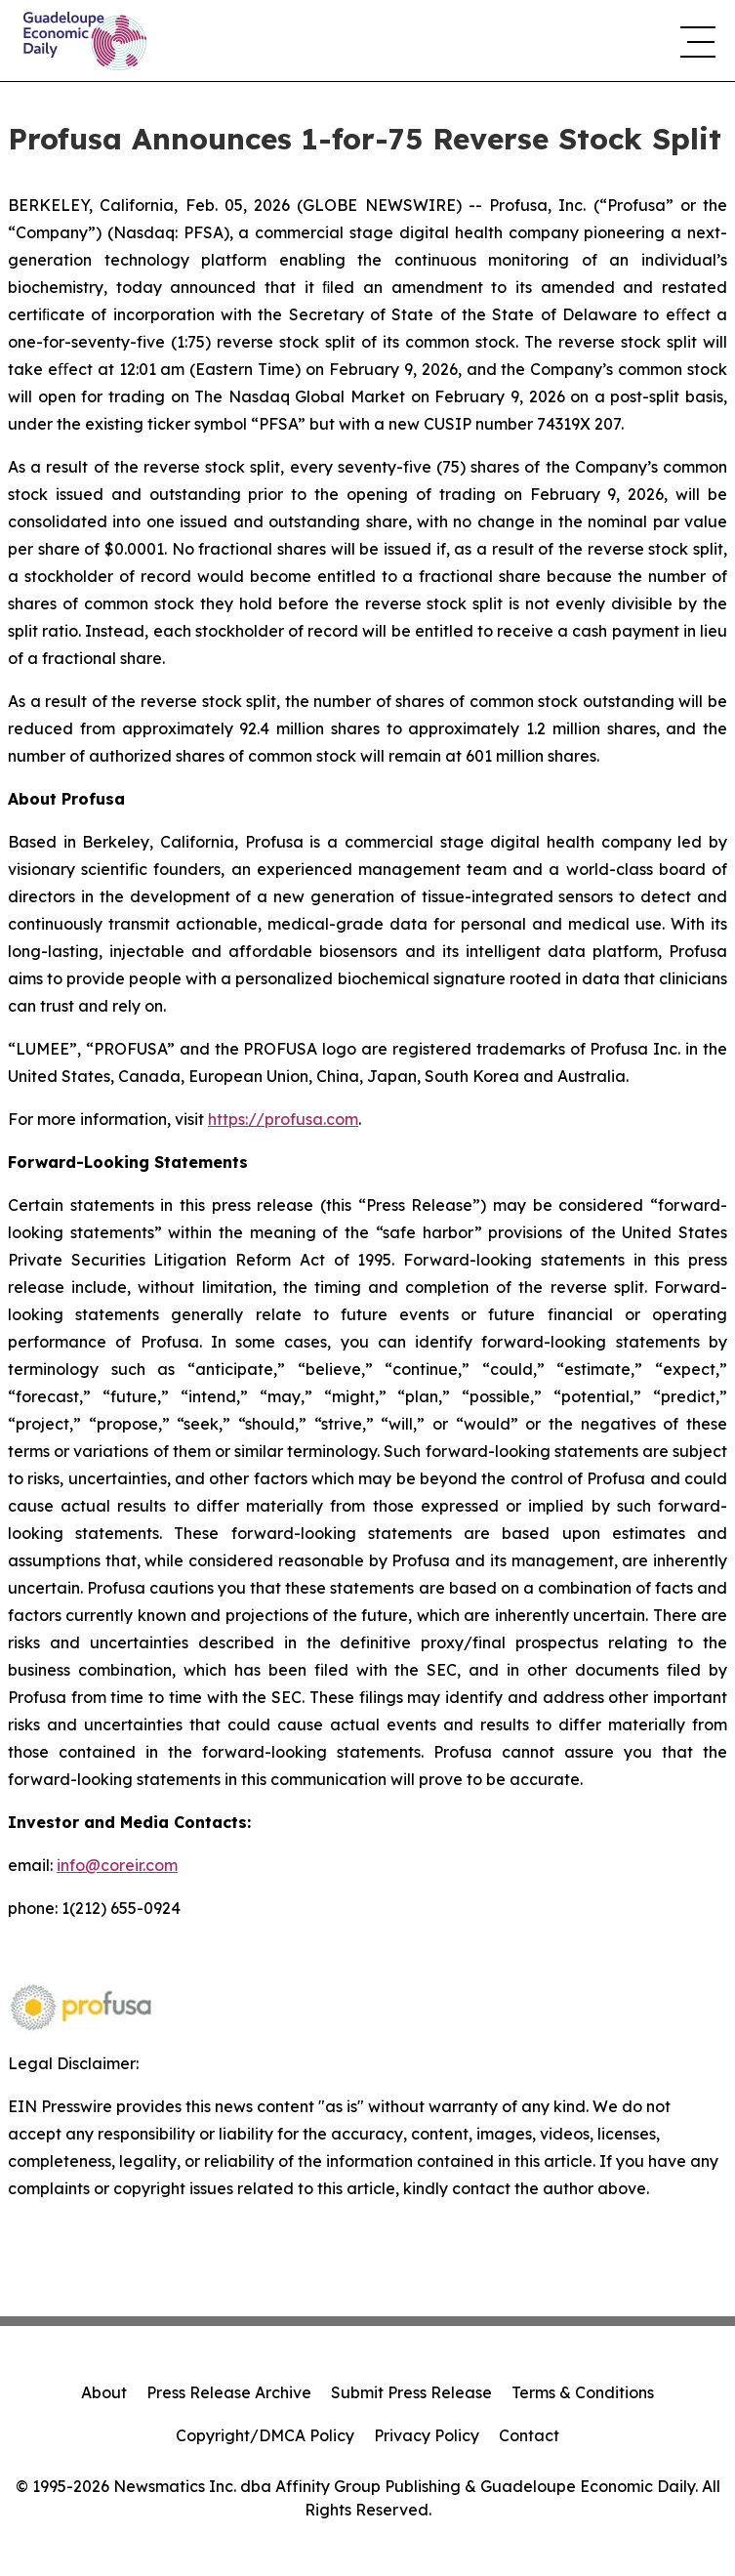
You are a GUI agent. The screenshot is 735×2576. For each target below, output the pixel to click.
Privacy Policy (426, 2435)
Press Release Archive (228, 2392)
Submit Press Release (411, 2392)
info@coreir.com (117, 1865)
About (104, 2392)
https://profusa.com (283, 1119)
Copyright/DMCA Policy (265, 2435)
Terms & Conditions (582, 2392)
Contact (529, 2435)
